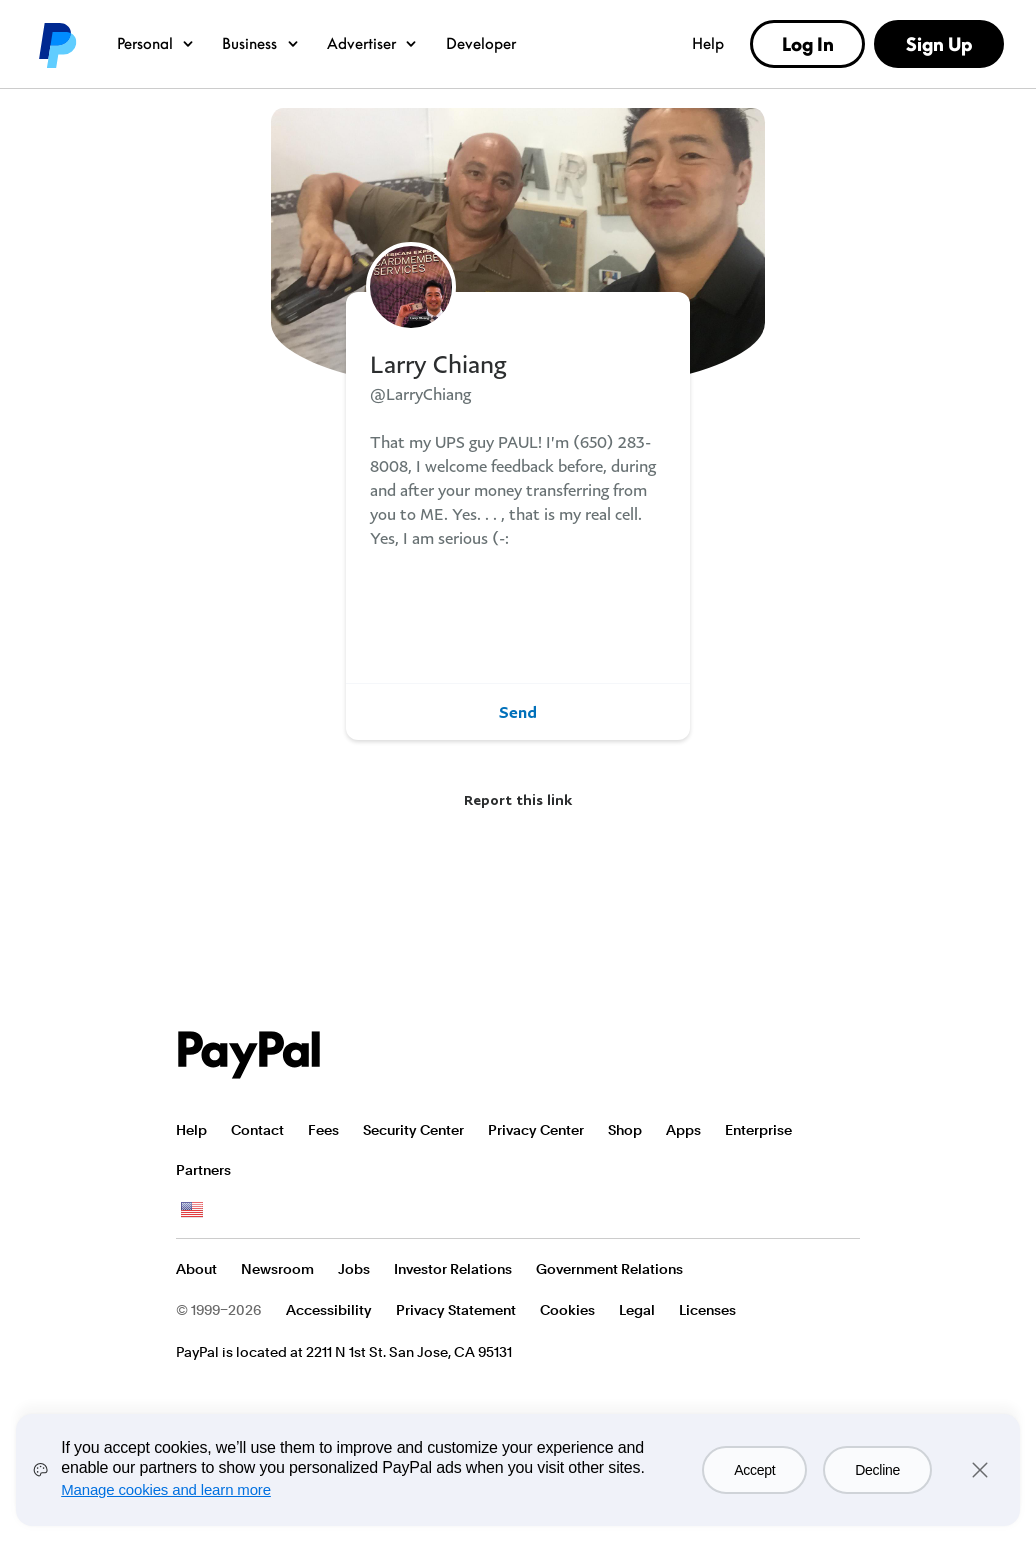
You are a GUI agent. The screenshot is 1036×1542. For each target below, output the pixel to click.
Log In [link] (808, 44)
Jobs (354, 1269)
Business (261, 43)
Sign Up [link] (939, 44)
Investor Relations (453, 1269)
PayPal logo (56, 44)
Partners (203, 1170)
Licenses (707, 1310)
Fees (323, 1130)
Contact (257, 1130)
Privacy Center (536, 1130)
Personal (156, 43)
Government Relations (609, 1269)
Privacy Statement (456, 1310)
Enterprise (758, 1130)
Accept (754, 1470)
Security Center (413, 1130)
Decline (877, 1470)
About (196, 1269)
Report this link (518, 799)
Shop (625, 1130)
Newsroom (277, 1269)
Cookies (567, 1310)
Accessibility (329, 1310)
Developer (481, 43)
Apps (683, 1130)
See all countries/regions (192, 1210)
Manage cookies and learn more (166, 1489)
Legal (637, 1310)
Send (518, 712)
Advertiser (373, 43)
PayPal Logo (249, 1055)
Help (708, 43)
